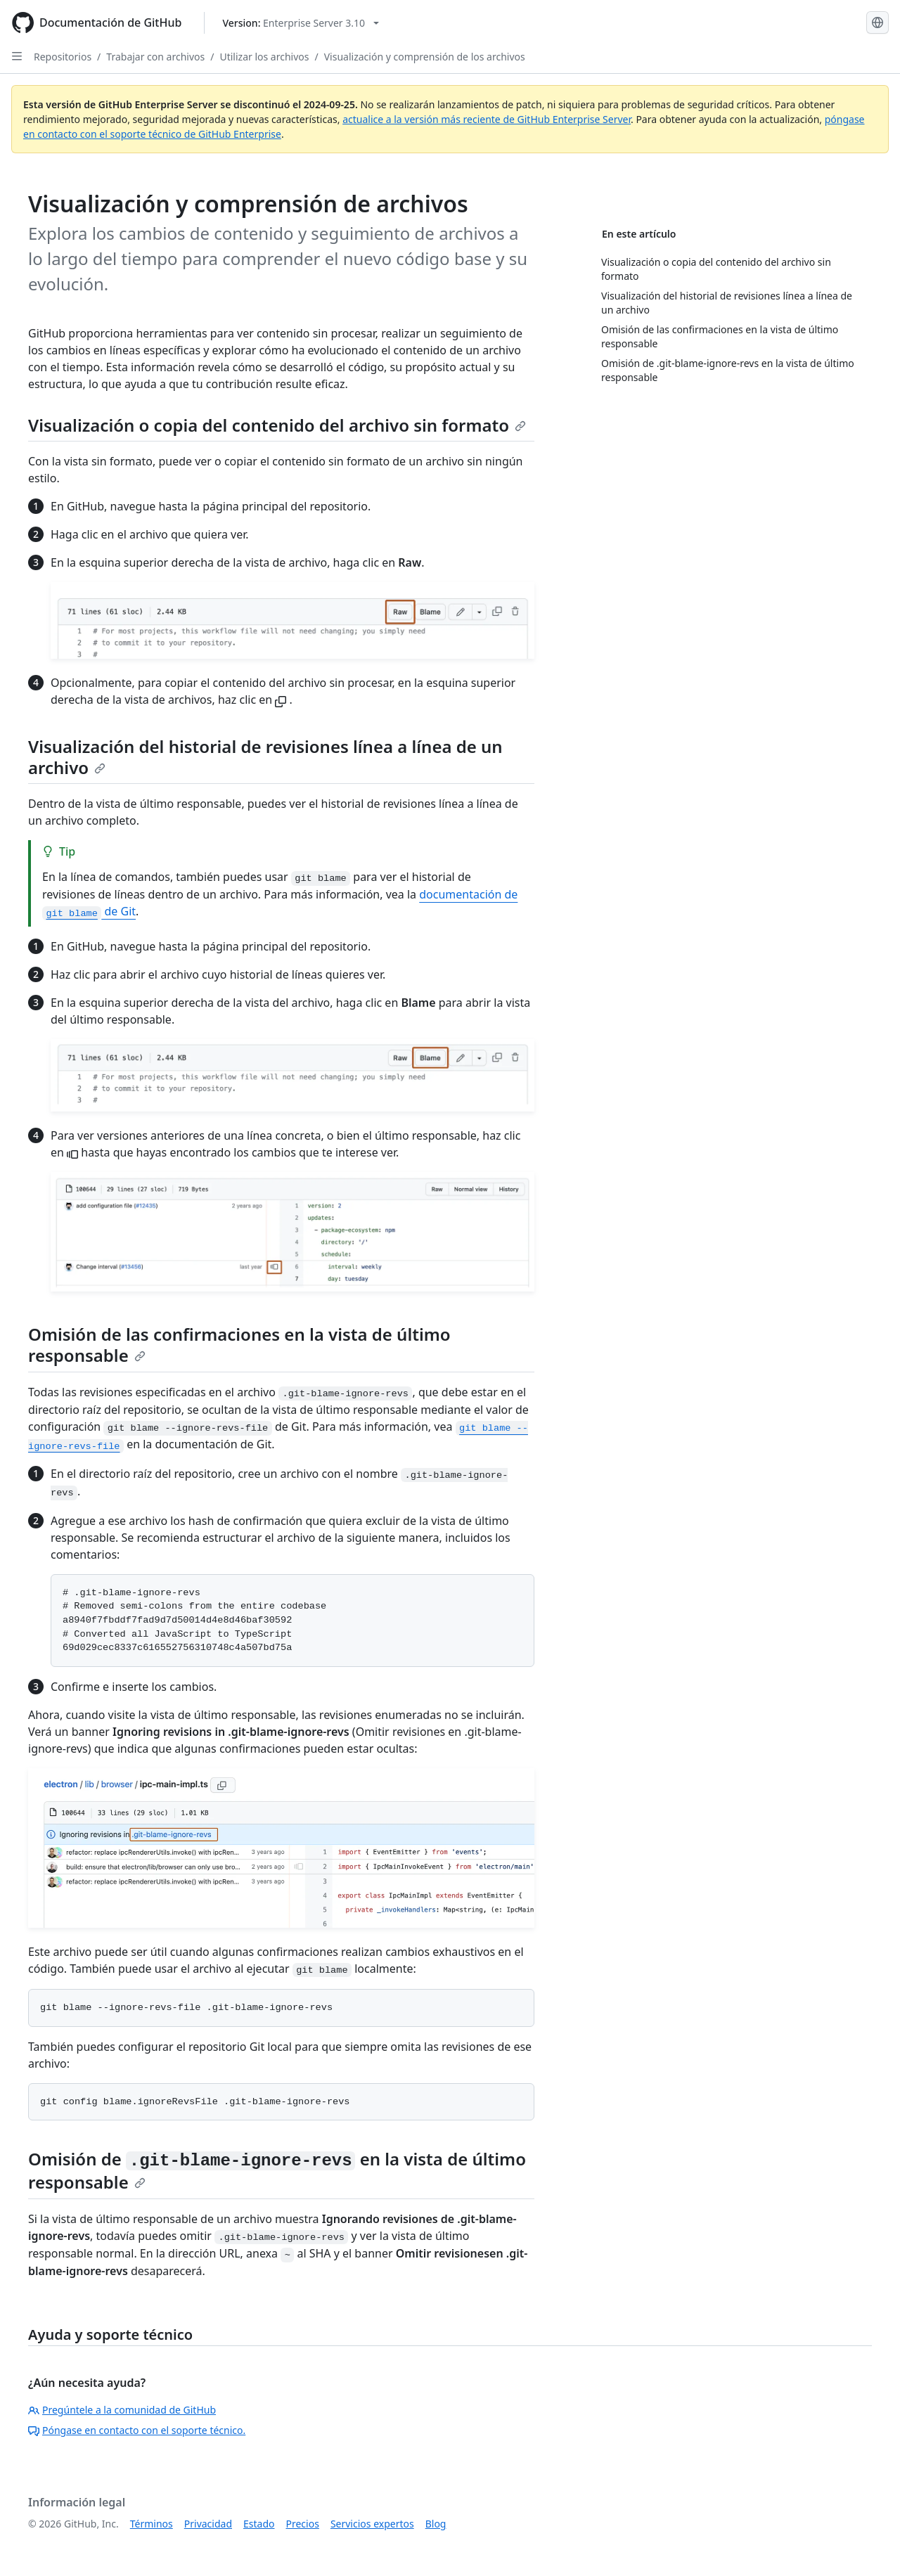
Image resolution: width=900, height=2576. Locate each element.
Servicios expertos (372, 2523)
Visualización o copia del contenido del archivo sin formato (277, 425)
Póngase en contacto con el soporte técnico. (136, 2430)
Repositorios (62, 56)
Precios (302, 2523)
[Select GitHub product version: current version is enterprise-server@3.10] (300, 23)
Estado (258, 2523)
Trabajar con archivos (155, 56)
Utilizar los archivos (264, 56)
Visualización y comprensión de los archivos (424, 56)
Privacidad (208, 2523)
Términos (151, 2523)
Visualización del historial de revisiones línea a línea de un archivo (265, 757)
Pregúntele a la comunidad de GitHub (122, 2409)
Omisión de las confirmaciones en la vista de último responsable (239, 1344)
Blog (435, 2523)
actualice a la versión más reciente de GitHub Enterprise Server (486, 119)
